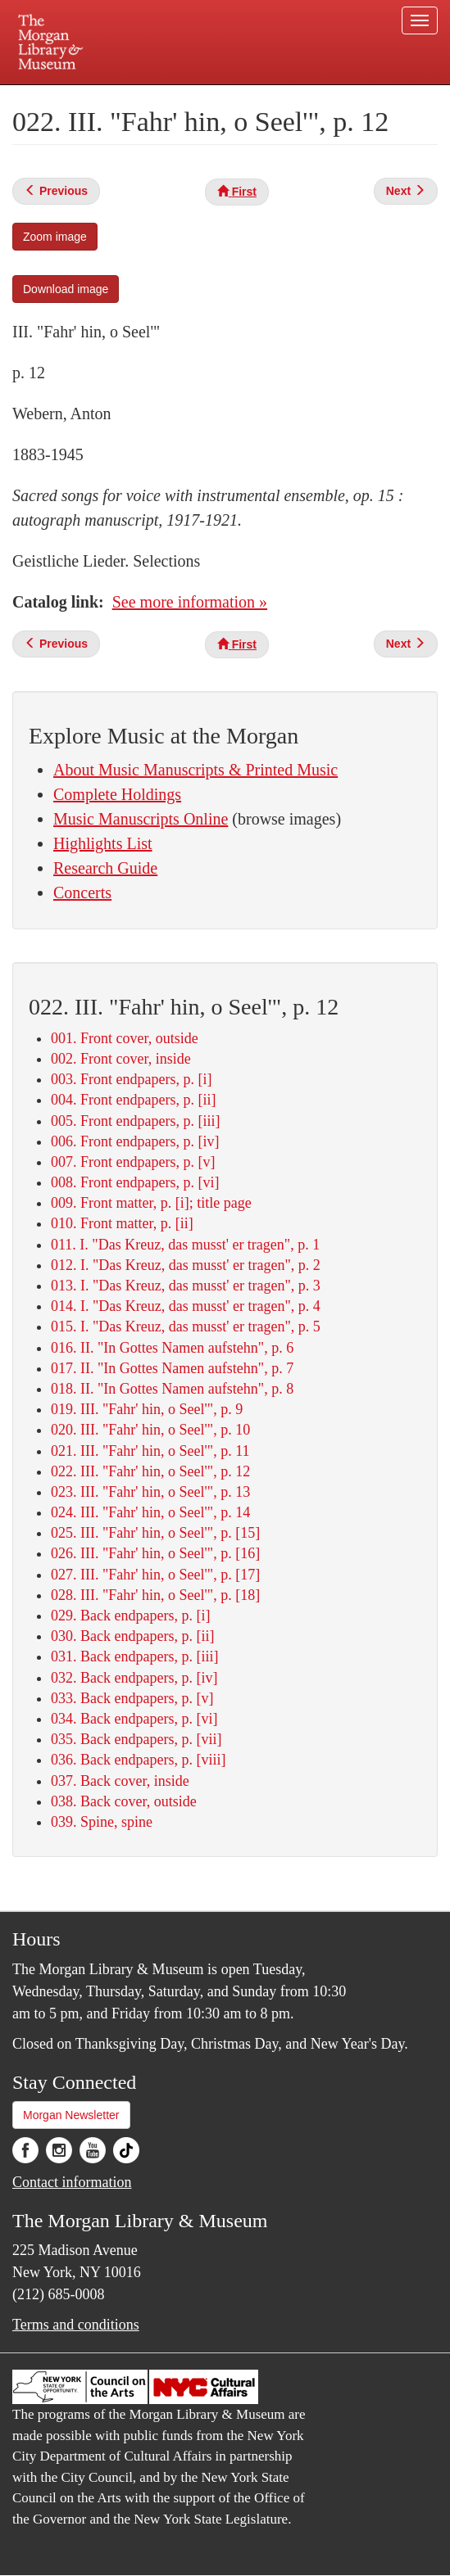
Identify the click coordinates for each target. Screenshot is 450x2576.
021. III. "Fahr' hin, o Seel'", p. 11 (150, 1451)
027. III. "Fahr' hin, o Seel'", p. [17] (155, 1574)
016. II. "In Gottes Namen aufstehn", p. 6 (172, 1348)
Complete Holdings (117, 794)
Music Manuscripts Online (140, 819)
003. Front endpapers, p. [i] (131, 1079)
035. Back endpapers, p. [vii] (136, 1739)
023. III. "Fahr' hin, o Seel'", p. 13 (150, 1492)
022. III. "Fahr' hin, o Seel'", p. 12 (150, 1471)
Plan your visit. (88, 96)
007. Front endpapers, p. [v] (133, 1162)
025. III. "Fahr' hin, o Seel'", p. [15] (155, 1533)
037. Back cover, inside (120, 1781)
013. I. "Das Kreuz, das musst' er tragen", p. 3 (185, 1285)
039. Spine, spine (101, 1822)
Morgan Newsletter (71, 2115)
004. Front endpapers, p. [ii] (133, 1099)
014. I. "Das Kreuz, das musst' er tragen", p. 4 (185, 1306)
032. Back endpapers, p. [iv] (134, 1678)
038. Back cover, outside (124, 1801)
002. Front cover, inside (121, 1059)
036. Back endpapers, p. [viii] (138, 1759)
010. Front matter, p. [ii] (122, 1223)
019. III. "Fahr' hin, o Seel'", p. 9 (147, 1409)
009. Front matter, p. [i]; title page (151, 1203)
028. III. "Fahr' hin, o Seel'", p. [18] (155, 1595)
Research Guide (105, 868)
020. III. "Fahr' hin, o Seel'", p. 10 (150, 1429)
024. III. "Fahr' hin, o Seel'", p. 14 (150, 1512)
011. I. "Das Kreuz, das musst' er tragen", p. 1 (185, 1244)
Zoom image (55, 236)
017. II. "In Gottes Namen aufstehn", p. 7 (172, 1368)
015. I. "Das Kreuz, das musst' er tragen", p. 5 (185, 1326)
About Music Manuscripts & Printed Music (195, 770)
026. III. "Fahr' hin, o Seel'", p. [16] (155, 1553)
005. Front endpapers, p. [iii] (135, 1121)
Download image (65, 289)
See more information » (189, 602)
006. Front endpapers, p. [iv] (135, 1141)
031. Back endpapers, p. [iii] (134, 1656)
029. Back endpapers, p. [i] (130, 1615)
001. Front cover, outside (124, 1038)
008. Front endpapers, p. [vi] (135, 1182)
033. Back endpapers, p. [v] (132, 1698)
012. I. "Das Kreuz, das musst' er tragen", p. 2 (185, 1265)
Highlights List (102, 843)
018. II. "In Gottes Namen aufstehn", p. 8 (172, 1389)
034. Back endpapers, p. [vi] (134, 1719)
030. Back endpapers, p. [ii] (132, 1636)
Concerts (82, 893)
